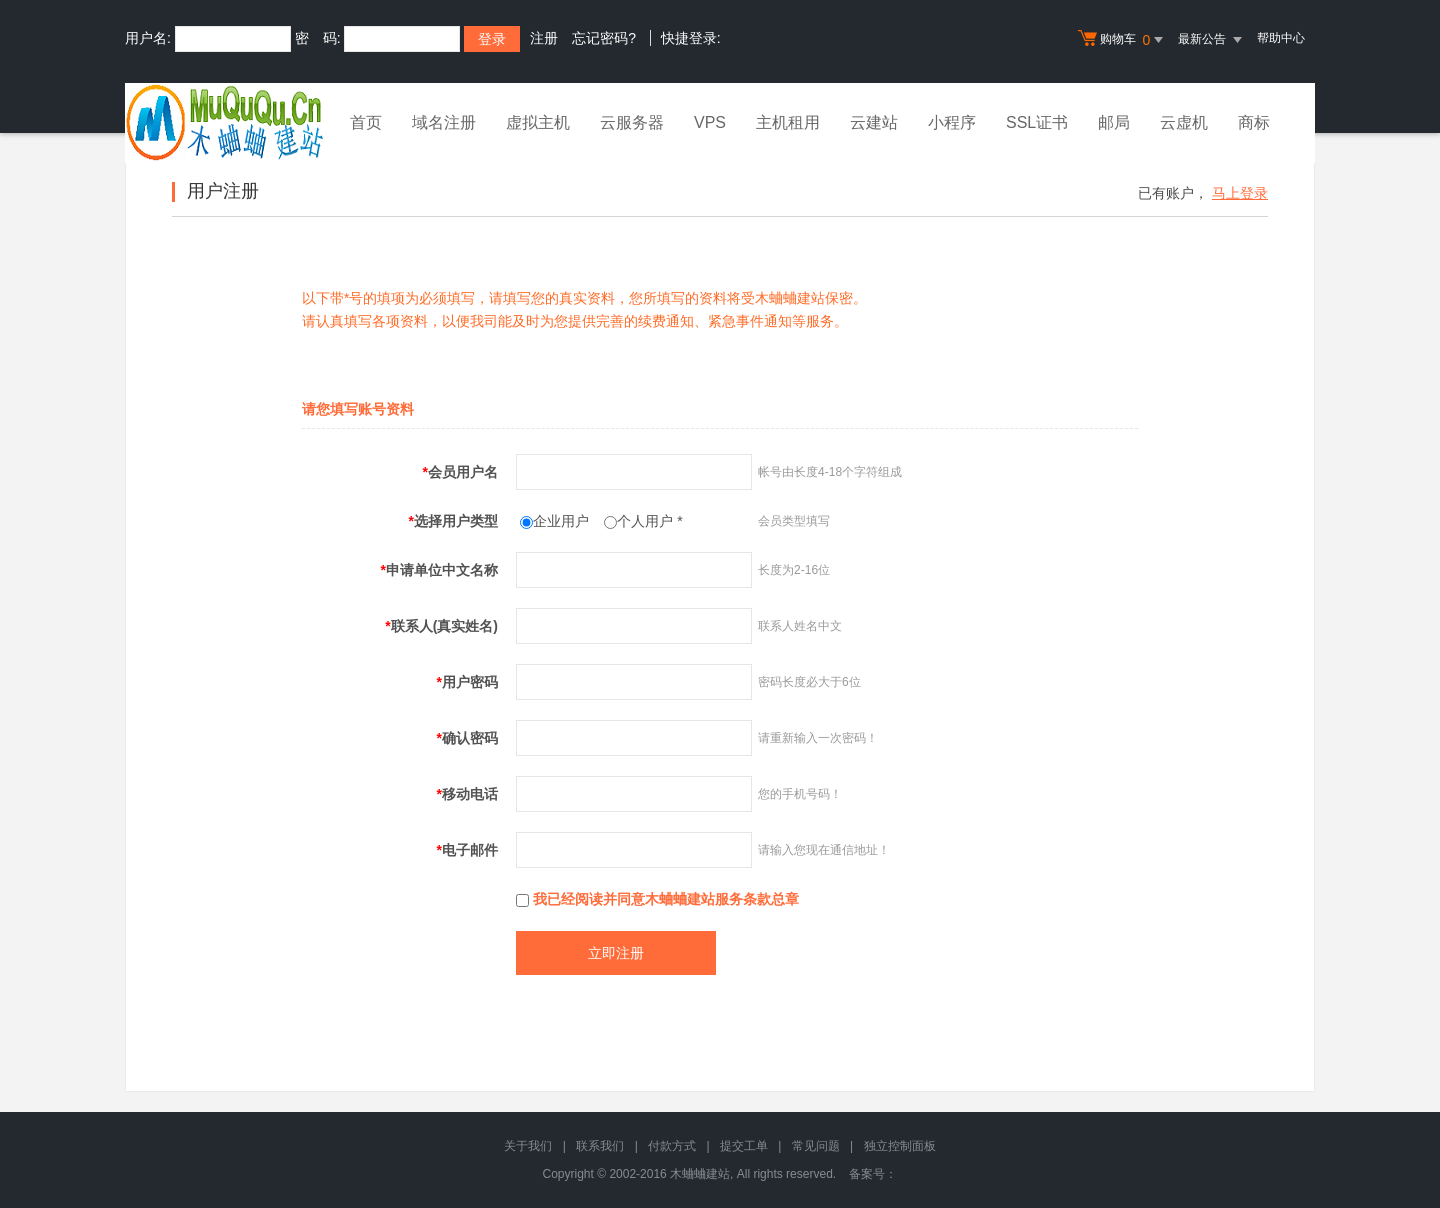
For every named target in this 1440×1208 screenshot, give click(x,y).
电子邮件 (467, 850)
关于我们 (528, 1146)
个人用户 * (649, 521)
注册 (544, 38)
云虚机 (1184, 122)
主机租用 (788, 122)
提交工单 (744, 1146)
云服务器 (632, 122)
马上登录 (1240, 193)
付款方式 (672, 1146)
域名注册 (444, 122)
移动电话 (467, 794)
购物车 (1123, 40)
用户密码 (467, 682)
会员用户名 (460, 472)
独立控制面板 (900, 1146)
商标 (1254, 122)
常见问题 (816, 1146)
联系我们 (600, 1146)
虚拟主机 (538, 122)
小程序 (952, 122)
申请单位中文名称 (439, 570)
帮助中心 (1281, 38)
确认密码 (467, 738)
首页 (366, 122)
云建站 (874, 122)
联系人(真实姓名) (441, 626)
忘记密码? (604, 38)
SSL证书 (1037, 122)
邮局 (1114, 122)
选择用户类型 (453, 521)
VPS (710, 122)
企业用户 (561, 521)
